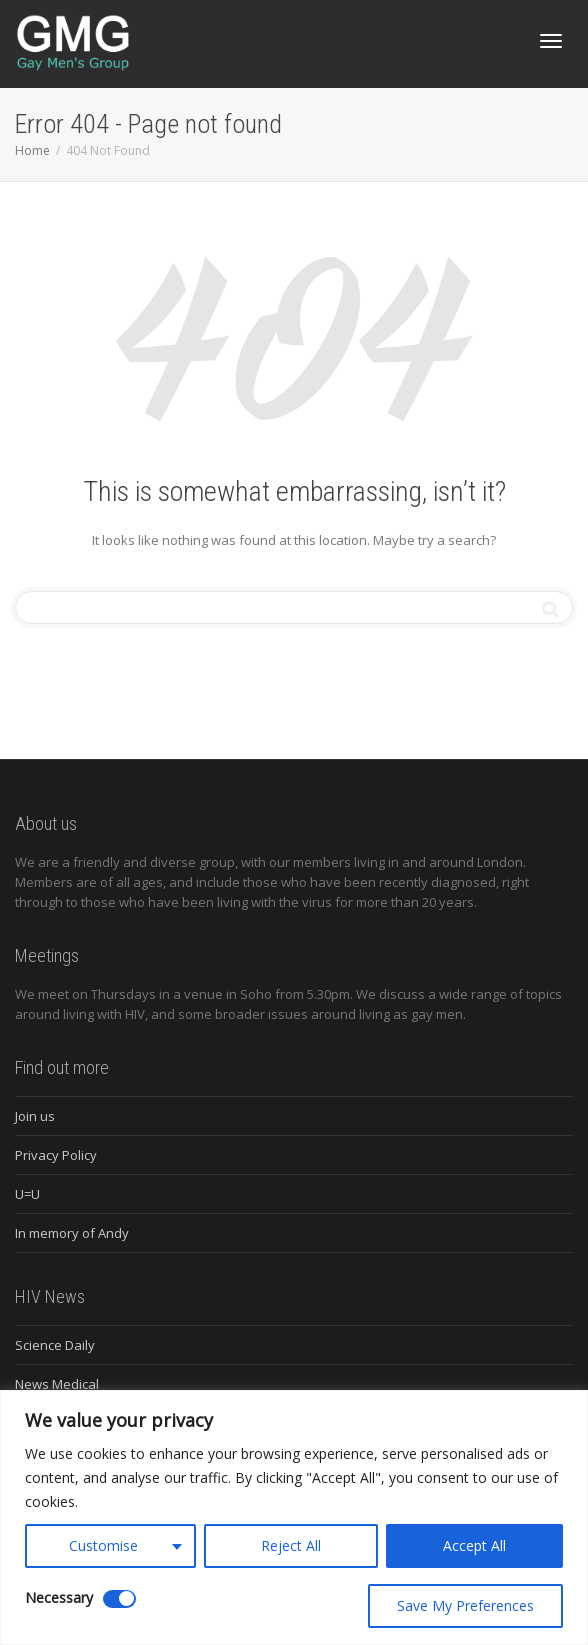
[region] (294, 1517)
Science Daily (55, 1345)
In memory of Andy (72, 1233)
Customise (103, 1545)
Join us (35, 1116)
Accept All (474, 1545)
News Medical (57, 1384)
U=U (27, 1194)
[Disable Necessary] (119, 1599)
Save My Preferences (465, 1605)
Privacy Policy (56, 1155)
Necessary (59, 1597)
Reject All (291, 1545)
